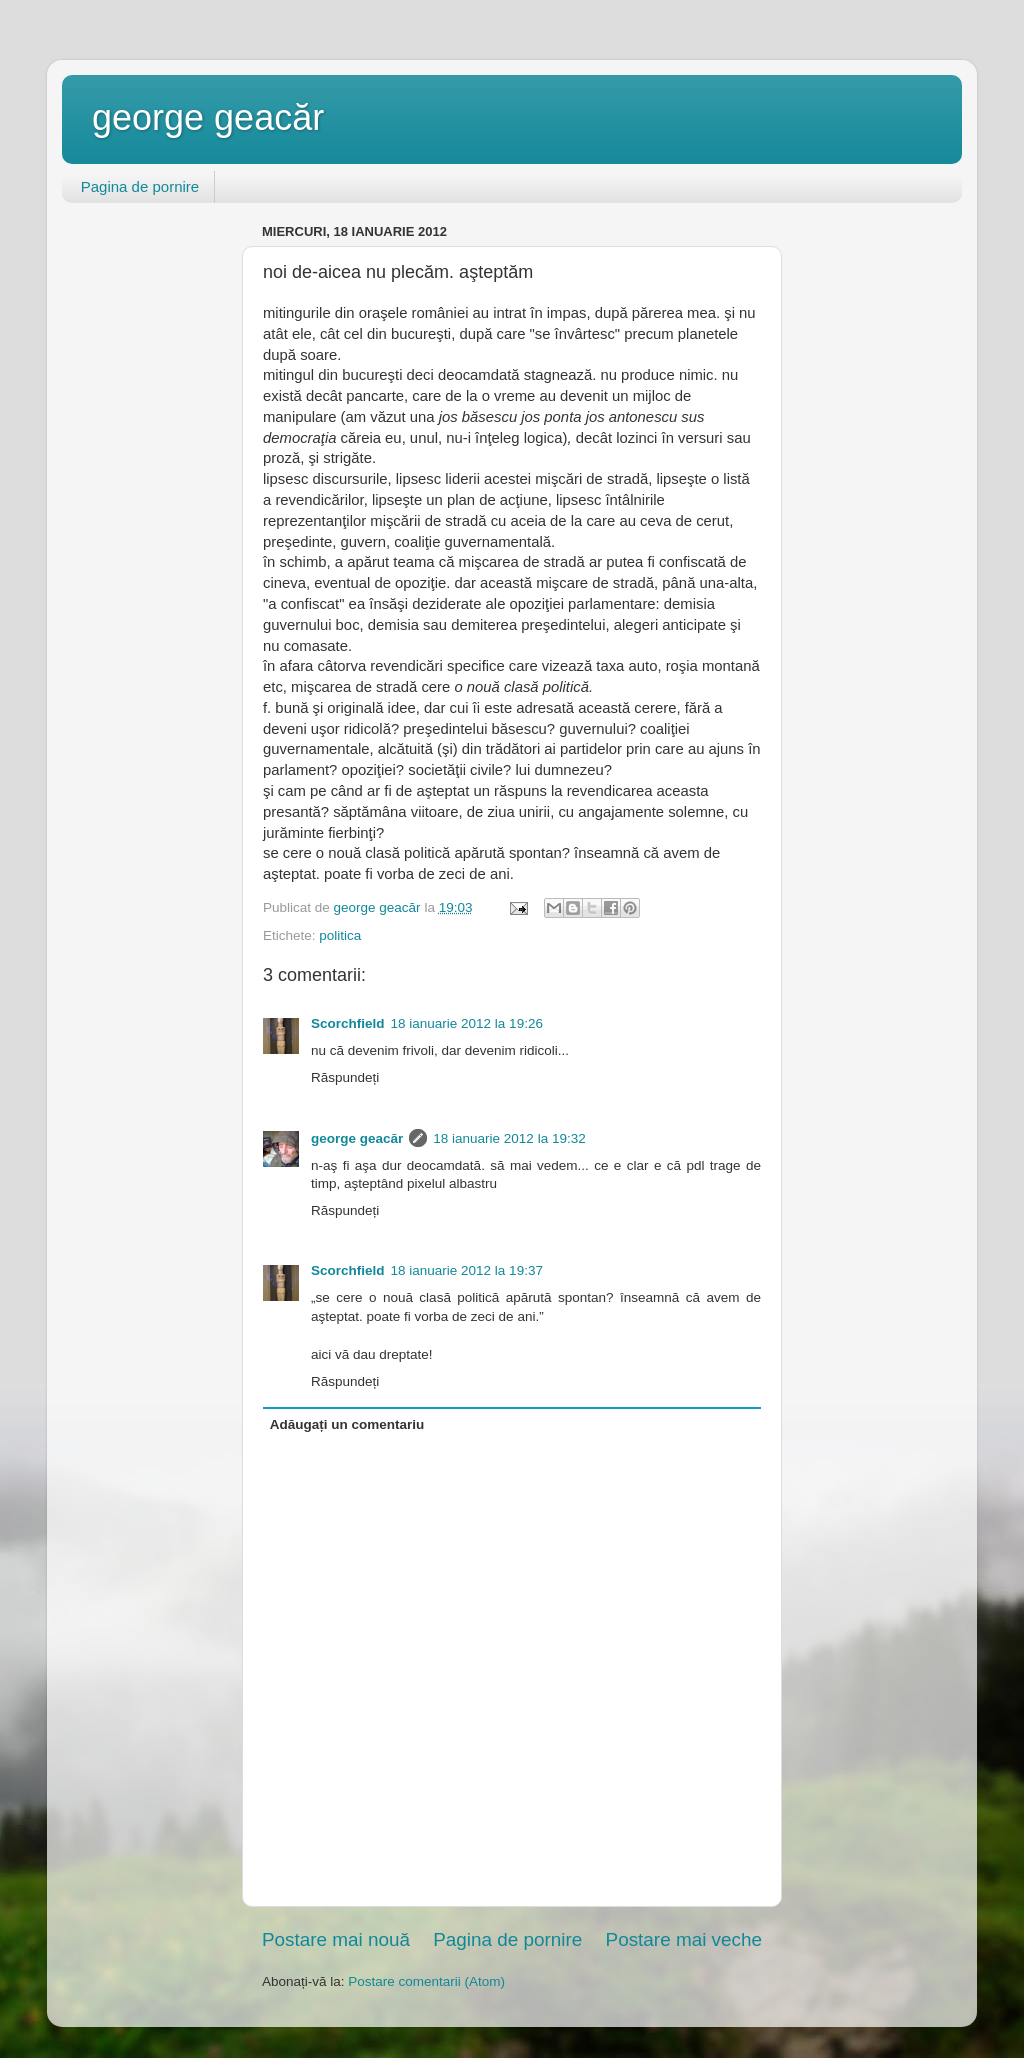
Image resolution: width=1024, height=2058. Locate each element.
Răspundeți (345, 1077)
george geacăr (208, 117)
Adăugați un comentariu (347, 1424)
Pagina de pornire (140, 186)
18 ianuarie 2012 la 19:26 (467, 1023)
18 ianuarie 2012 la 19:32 (509, 1138)
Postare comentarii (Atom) (426, 1981)
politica (340, 935)
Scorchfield (348, 1023)
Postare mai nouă (336, 1939)
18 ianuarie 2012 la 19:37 (467, 1270)
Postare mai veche (684, 1939)
